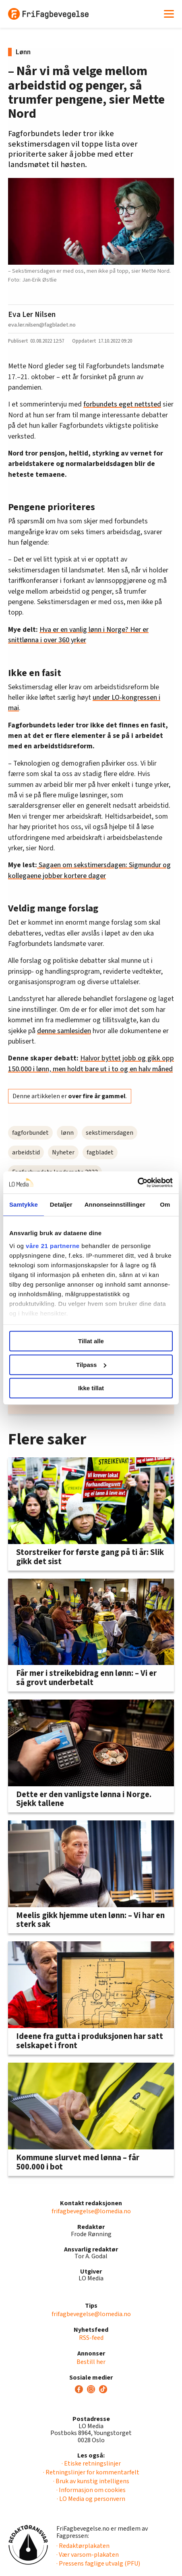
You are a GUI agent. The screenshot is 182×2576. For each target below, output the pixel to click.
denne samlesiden (64, 1031)
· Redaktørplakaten (83, 2545)
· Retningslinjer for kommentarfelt (91, 2472)
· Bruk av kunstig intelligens (91, 2481)
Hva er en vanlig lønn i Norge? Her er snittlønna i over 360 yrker (78, 635)
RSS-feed (91, 2337)
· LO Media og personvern (91, 2498)
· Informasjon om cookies (91, 2490)
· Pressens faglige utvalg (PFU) (98, 2563)
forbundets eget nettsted (122, 404)
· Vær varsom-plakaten (87, 2554)
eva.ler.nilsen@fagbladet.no (42, 325)
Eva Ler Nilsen (32, 314)
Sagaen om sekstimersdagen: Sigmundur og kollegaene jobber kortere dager (89, 870)
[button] (153, 1329)
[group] (91, 1329)
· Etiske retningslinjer (91, 2463)
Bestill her (91, 2361)
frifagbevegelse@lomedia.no (91, 2211)
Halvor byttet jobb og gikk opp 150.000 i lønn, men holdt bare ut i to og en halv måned (91, 1063)
